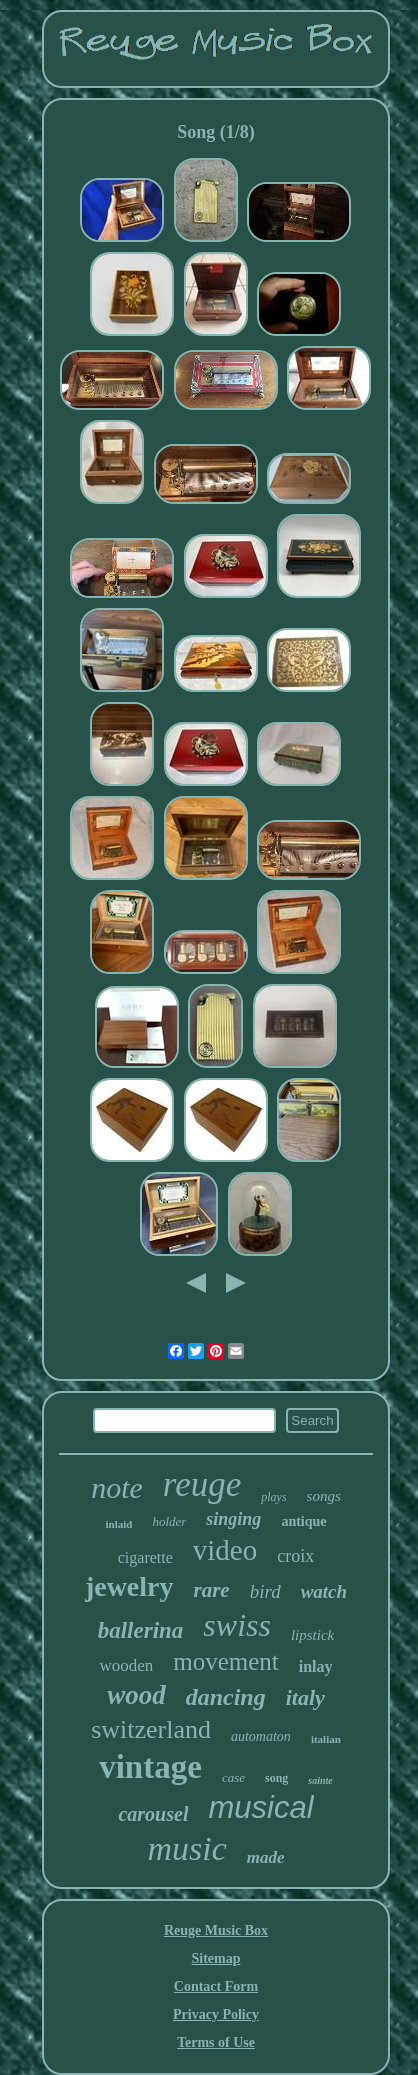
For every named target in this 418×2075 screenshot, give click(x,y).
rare (212, 1590)
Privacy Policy (216, 2014)
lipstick (312, 1635)
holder (169, 1521)
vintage (150, 1767)
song (276, 1778)
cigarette (145, 1557)
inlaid (118, 1524)
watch (324, 1591)
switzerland (151, 1729)
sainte (320, 1780)
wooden (126, 1665)
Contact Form (216, 1986)
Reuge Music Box (216, 1930)
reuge (202, 1484)
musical (260, 1807)
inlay (316, 1666)
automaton (261, 1736)
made (266, 1857)
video (225, 1550)
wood (136, 1695)
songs (324, 1496)
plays (273, 1497)
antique (303, 1521)
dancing (226, 1697)
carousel (153, 1814)
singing (233, 1519)
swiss (237, 1625)
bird (265, 1591)
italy (305, 1697)
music (186, 1848)
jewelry (129, 1586)
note (117, 1487)
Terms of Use (216, 2042)
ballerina (141, 1630)
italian (326, 1739)
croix (295, 1556)
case (233, 1777)
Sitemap (215, 1958)
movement (226, 1661)
